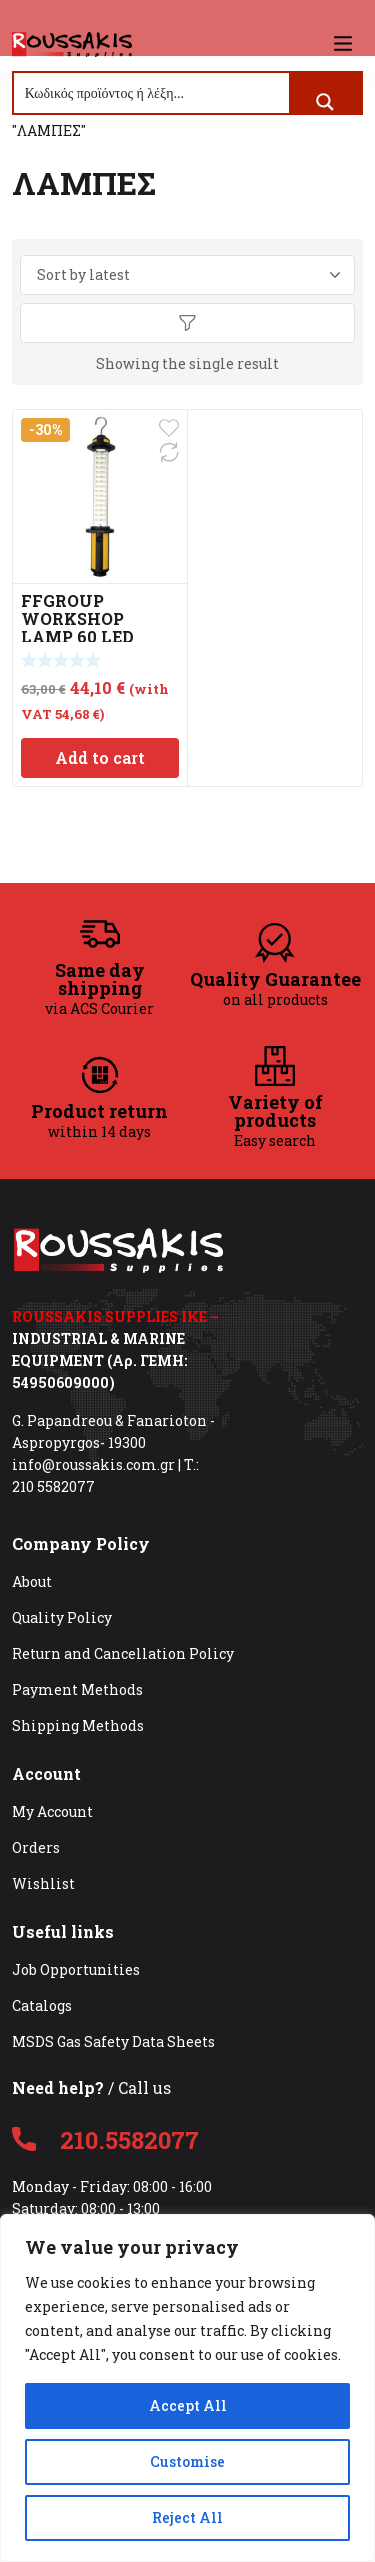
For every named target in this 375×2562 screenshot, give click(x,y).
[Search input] (153, 93)
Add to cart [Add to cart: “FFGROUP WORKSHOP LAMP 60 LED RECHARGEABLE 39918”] (100, 757)
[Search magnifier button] (325, 102)
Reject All (187, 2517)
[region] (187, 2388)
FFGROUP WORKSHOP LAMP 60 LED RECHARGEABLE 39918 (90, 636)
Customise (187, 2461)
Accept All (188, 2405)
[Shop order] (188, 275)
